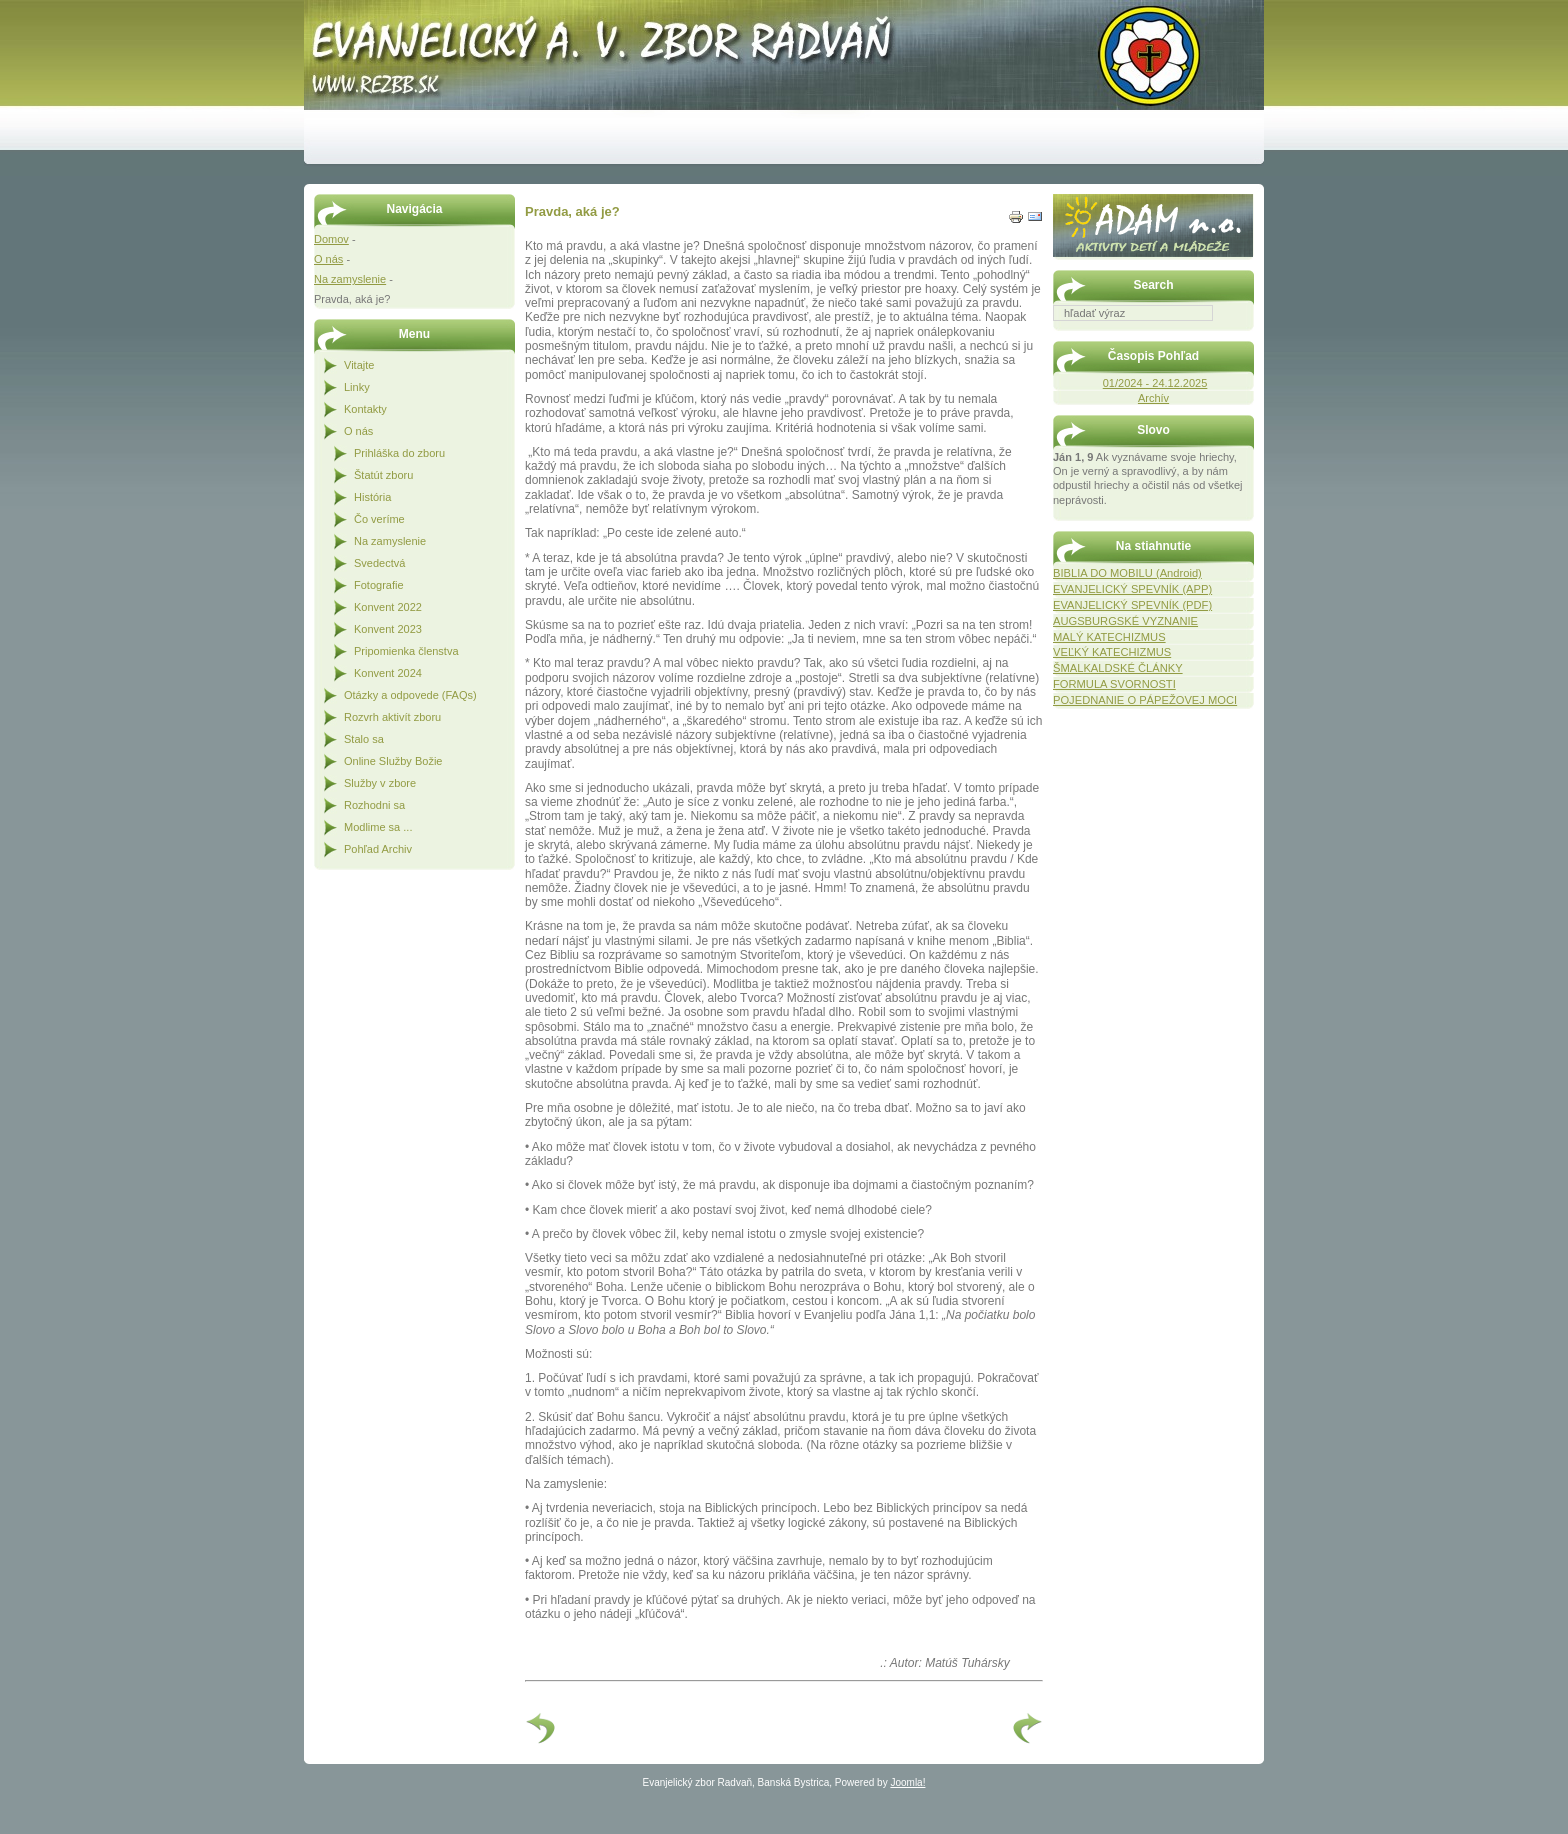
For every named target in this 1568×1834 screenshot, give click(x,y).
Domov (331, 239)
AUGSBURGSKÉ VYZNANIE (1125, 621)
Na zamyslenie (350, 279)
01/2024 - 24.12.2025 (1155, 383)
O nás (328, 259)
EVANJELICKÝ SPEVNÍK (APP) (1132, 589)
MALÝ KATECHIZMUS (1109, 637)
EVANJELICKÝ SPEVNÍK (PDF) (1132, 605)
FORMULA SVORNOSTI (1114, 684)
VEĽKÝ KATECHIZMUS (1112, 652)
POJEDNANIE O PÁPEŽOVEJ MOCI (1145, 700)
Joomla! (907, 1782)
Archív (1153, 398)
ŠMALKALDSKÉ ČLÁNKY (1118, 668)
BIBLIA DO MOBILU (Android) (1127, 573)
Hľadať (1244, 335)
